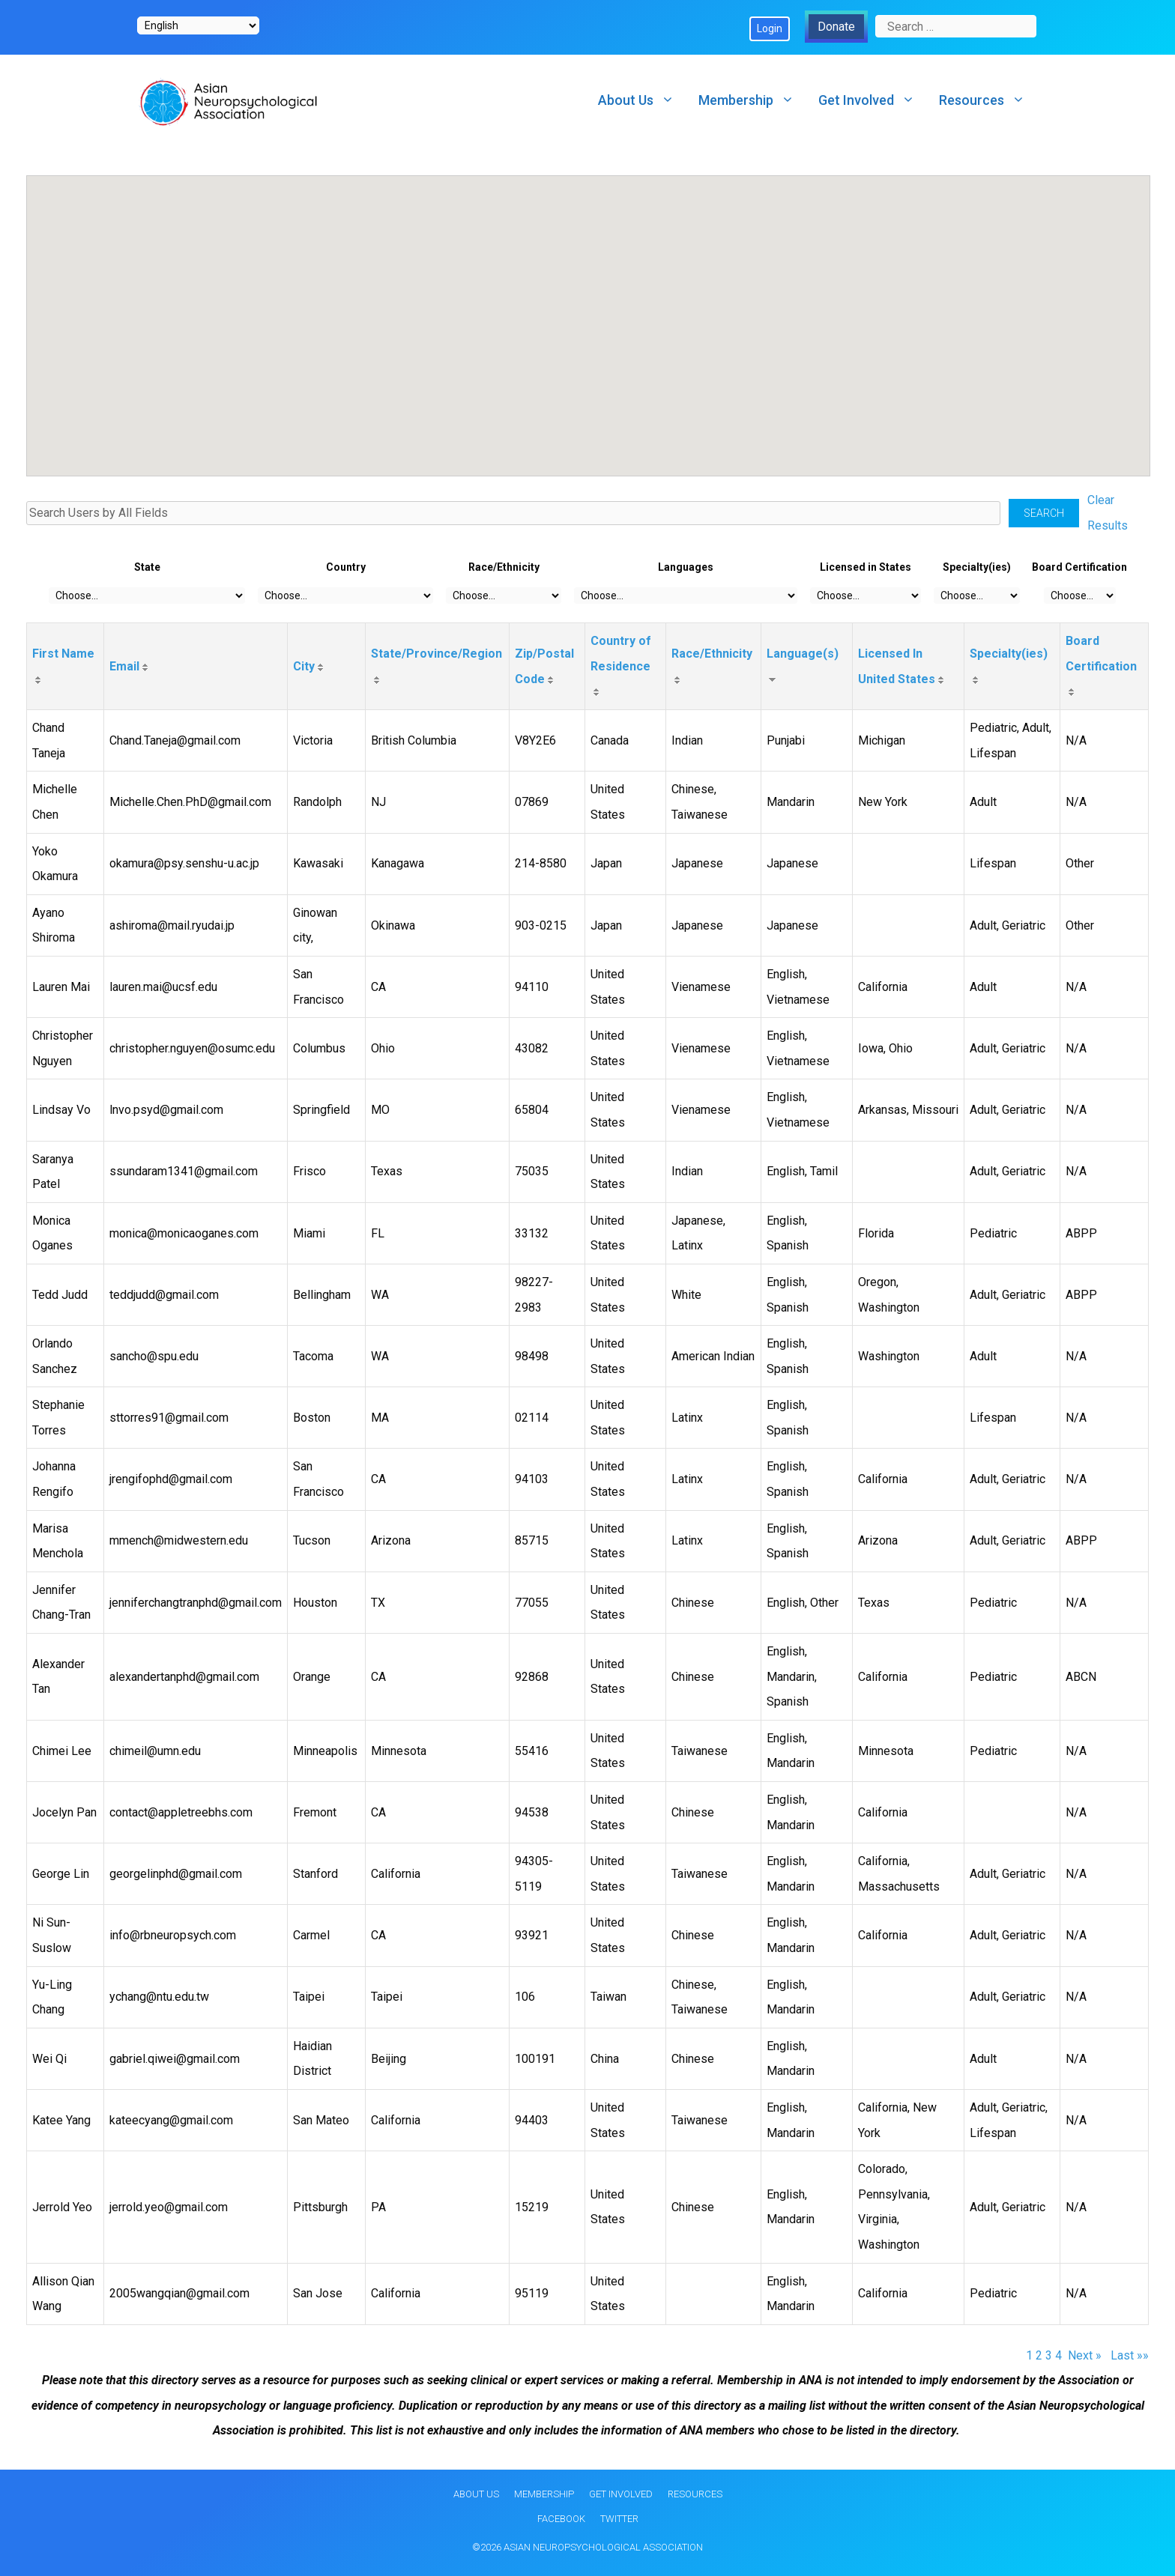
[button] (176, 329)
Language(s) (803, 653)
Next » (1086, 2355)
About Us (642, 100)
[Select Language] (198, 25)
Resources (988, 100)
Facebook (561, 2518)
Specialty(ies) (1009, 653)
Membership (752, 100)
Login (769, 28)
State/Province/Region (436, 653)
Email (124, 666)
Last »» (1130, 2355)
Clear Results (1107, 513)
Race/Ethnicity (711, 653)
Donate (836, 26)
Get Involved (872, 100)
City (304, 666)
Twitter (619, 2518)
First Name (63, 653)
